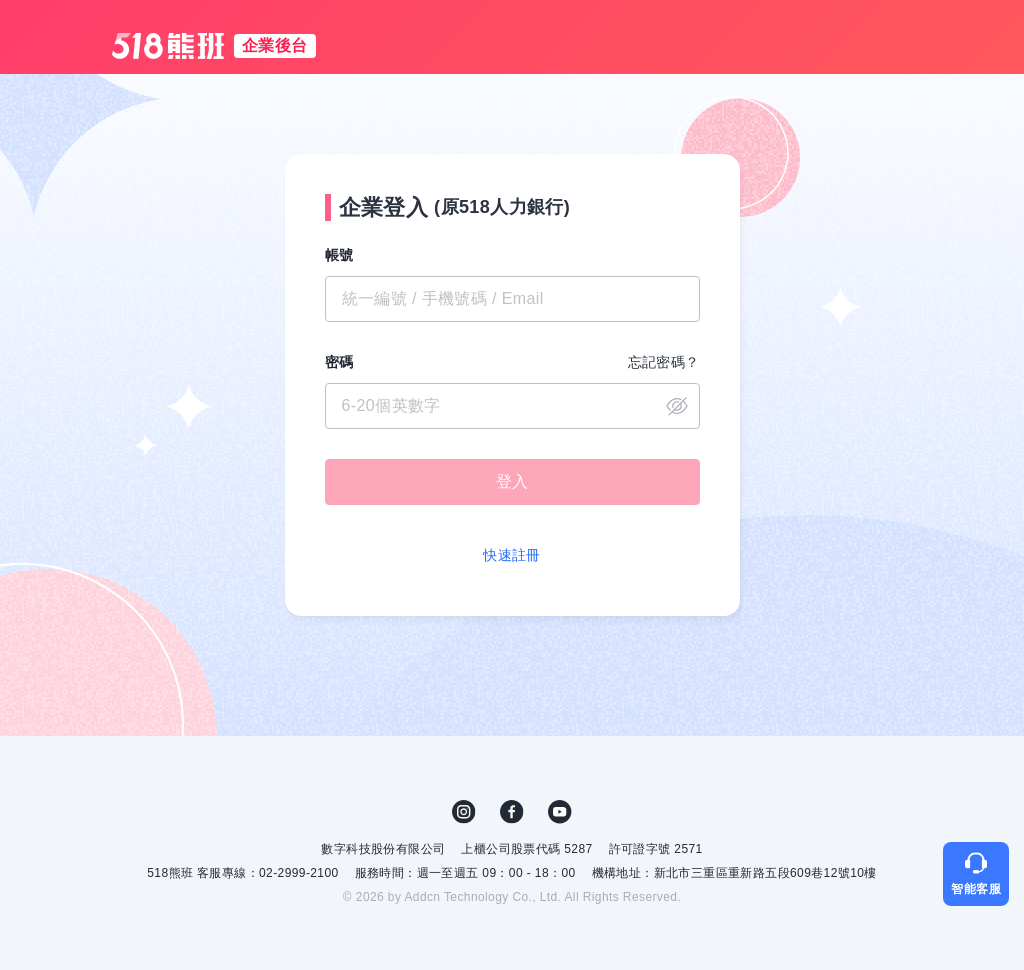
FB (512, 812)
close (677, 406)
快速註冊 (512, 555)
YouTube (560, 812)
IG (464, 812)
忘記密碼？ (664, 362)
